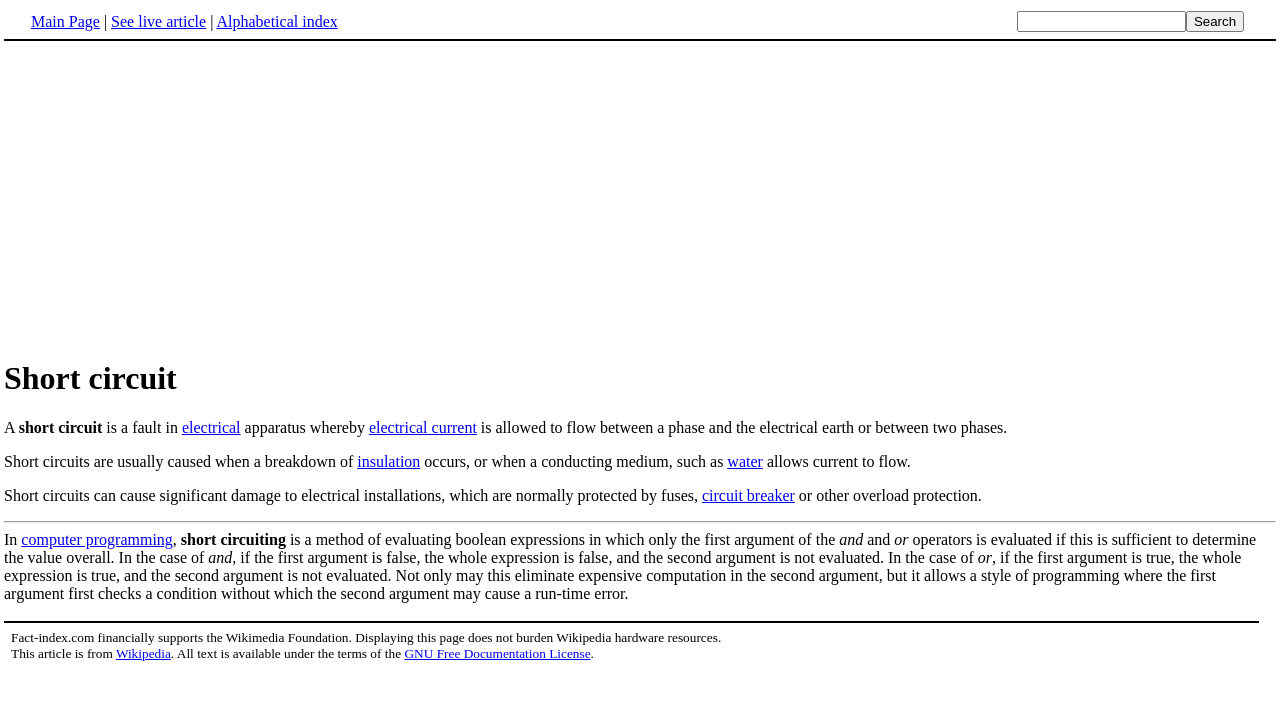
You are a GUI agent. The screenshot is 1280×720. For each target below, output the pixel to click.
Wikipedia (143, 653)
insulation (388, 461)
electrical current (423, 427)
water (745, 461)
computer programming (97, 539)
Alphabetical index (276, 21)
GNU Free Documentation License (497, 653)
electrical (211, 427)
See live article (158, 21)
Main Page (65, 21)
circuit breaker (748, 495)
